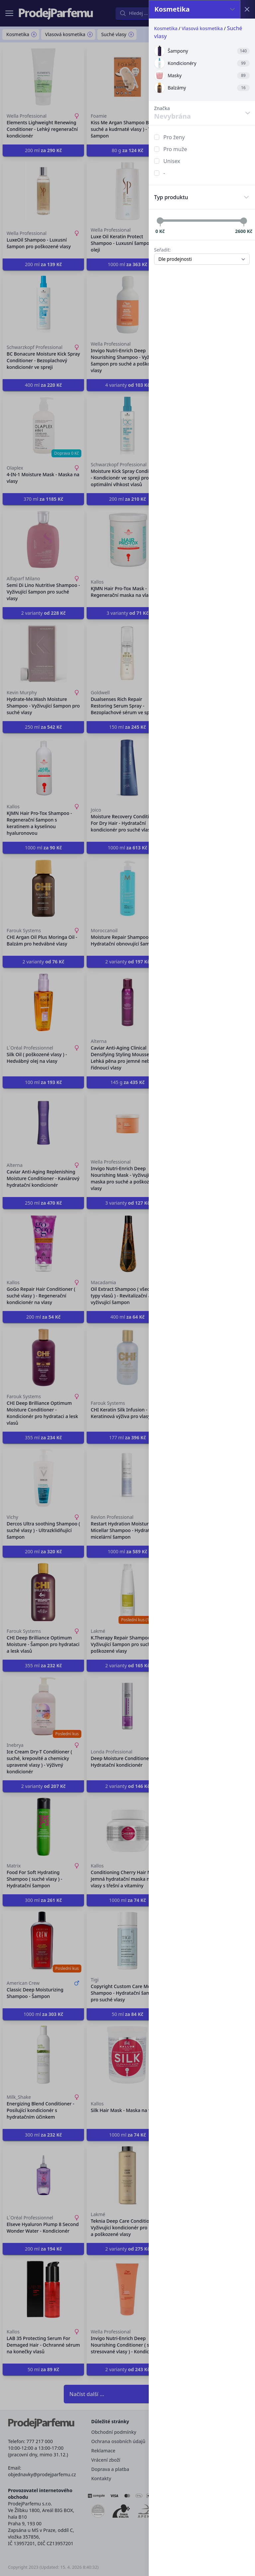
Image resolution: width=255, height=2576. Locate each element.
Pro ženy (174, 137)
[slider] (160, 220)
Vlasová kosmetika (202, 28)
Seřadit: (162, 250)
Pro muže (175, 149)
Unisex (171, 161)
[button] (127, 1288)
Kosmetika (165, 28)
